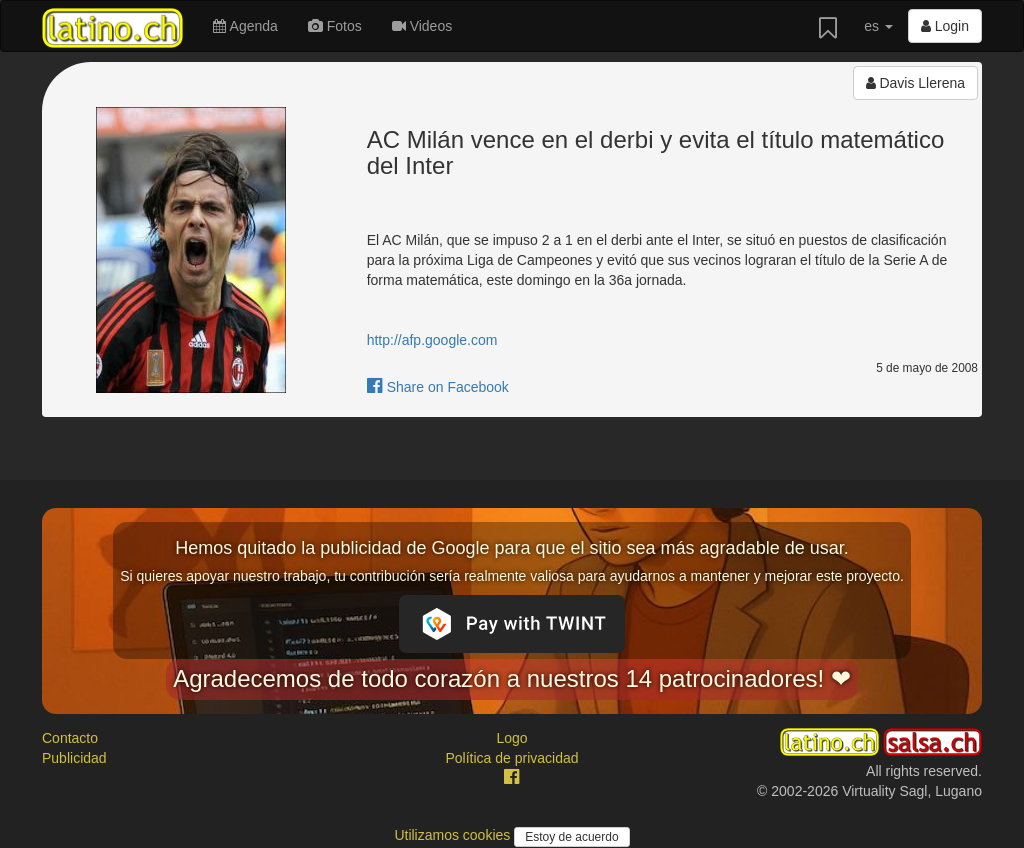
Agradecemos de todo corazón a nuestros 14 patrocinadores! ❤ (512, 678)
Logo (511, 738)
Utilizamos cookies (454, 835)
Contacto (70, 738)
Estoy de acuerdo (571, 837)
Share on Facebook (438, 387)
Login (945, 26)
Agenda (245, 26)
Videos (422, 26)
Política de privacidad (511, 758)
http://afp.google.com (432, 340)
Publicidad (74, 758)
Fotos (335, 26)
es (878, 26)
